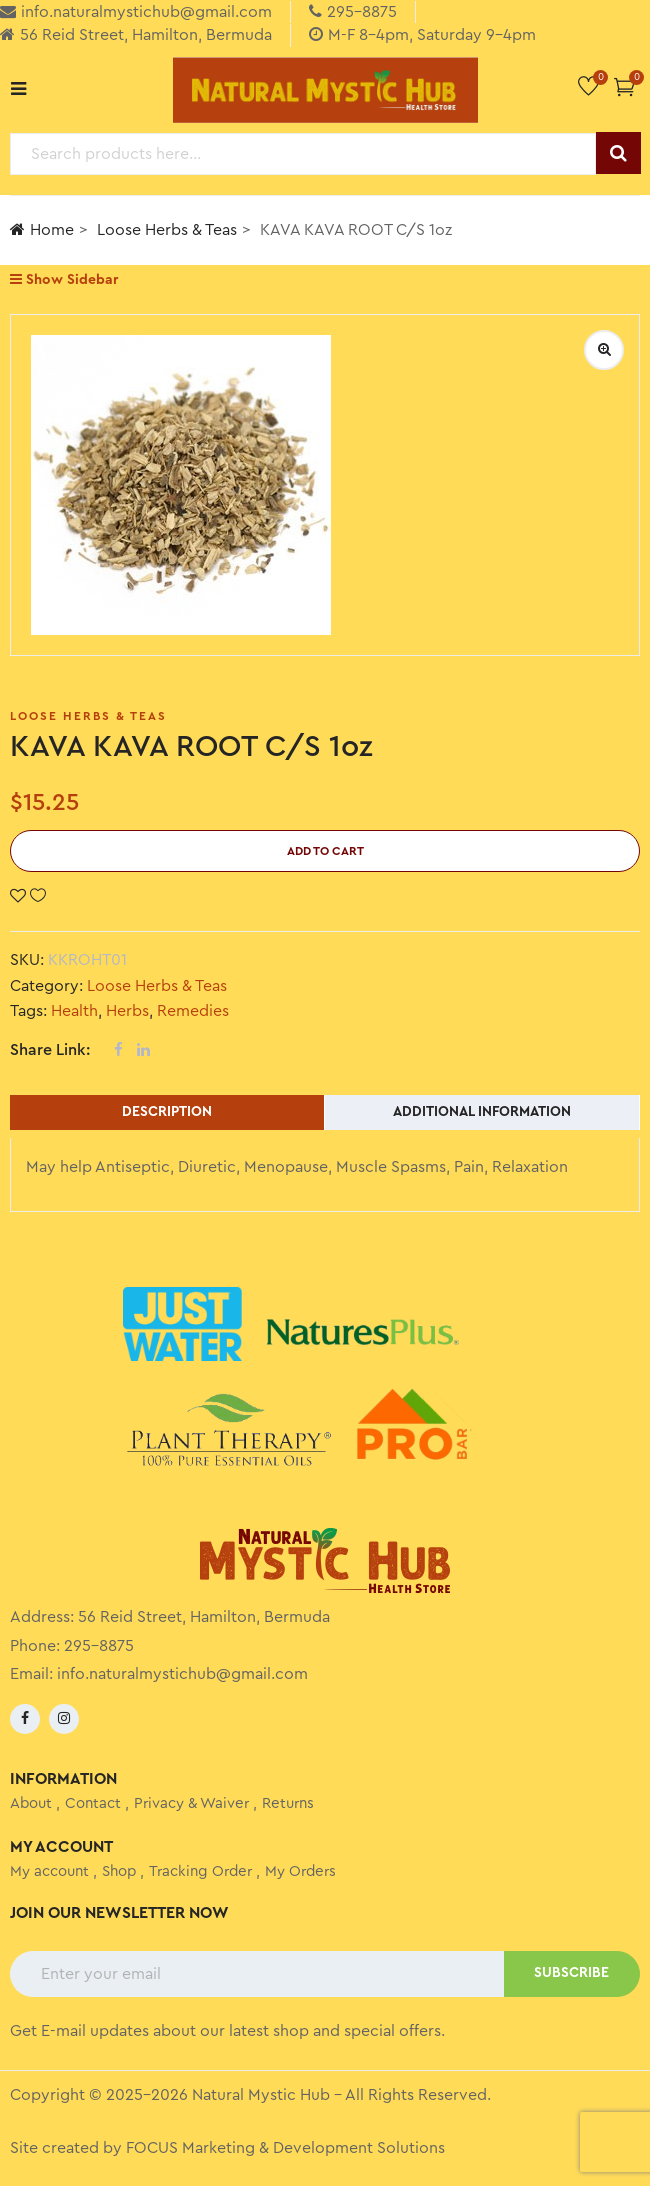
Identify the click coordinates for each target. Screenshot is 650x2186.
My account (49, 1871)
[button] (624, 86)
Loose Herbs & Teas (167, 230)
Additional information (482, 1112)
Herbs (127, 1011)
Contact (93, 1803)
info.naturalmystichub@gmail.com (182, 1674)
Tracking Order (200, 1871)
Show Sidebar (64, 279)
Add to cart (325, 851)
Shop (119, 1871)
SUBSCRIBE (571, 1973)
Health (74, 1011)
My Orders (300, 1871)
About (31, 1803)
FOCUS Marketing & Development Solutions (285, 2148)
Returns (288, 1803)
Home (42, 229)
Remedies (193, 1011)
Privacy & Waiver (191, 1803)
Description (167, 1112)
